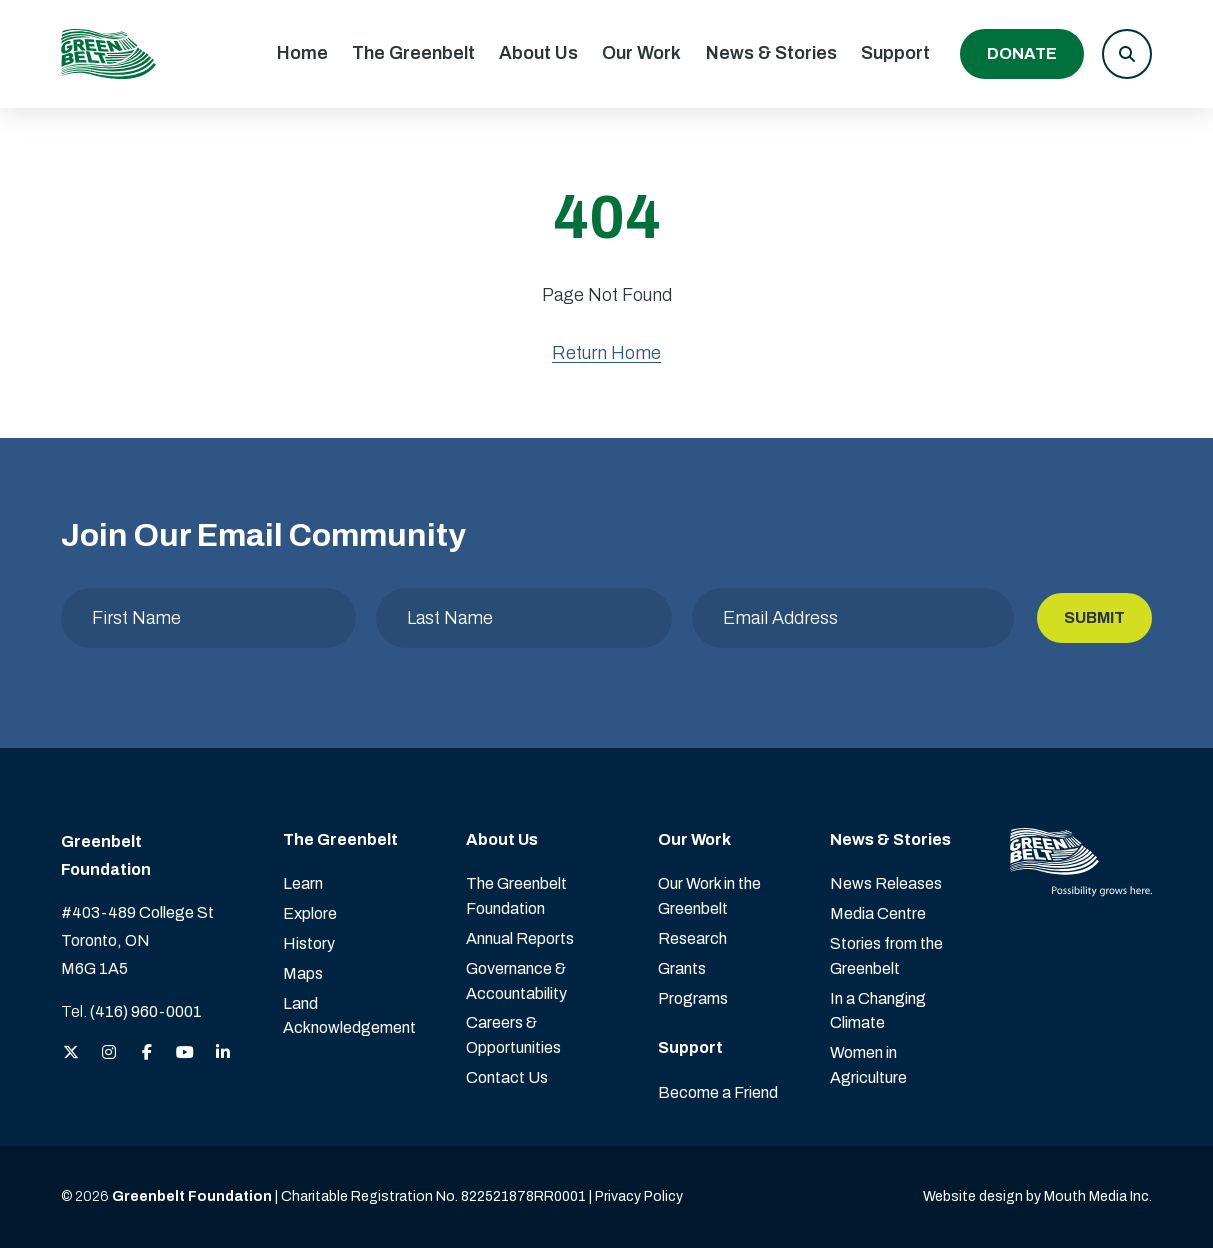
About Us (538, 53)
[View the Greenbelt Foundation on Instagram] (109, 1053)
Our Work (641, 53)
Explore (310, 913)
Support (895, 53)
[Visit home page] (108, 54)
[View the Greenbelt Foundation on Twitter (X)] (71, 1053)
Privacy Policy (639, 1196)
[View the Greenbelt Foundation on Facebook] (147, 1053)
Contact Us (507, 1077)
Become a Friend (718, 1092)
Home (302, 53)
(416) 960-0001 (146, 1011)
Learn (303, 883)
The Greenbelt (413, 53)
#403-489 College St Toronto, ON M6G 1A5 (137, 940)
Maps (303, 973)
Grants (682, 968)
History (309, 943)
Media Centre (878, 913)
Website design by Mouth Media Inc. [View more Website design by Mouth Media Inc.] (1037, 1196)
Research (692, 938)
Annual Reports (520, 938)
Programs (693, 998)
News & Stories (771, 53)
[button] (1127, 54)
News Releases (886, 883)
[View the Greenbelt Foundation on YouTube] (185, 1053)
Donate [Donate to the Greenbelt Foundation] (1022, 53)
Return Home (606, 353)
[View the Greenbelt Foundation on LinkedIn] (223, 1053)
